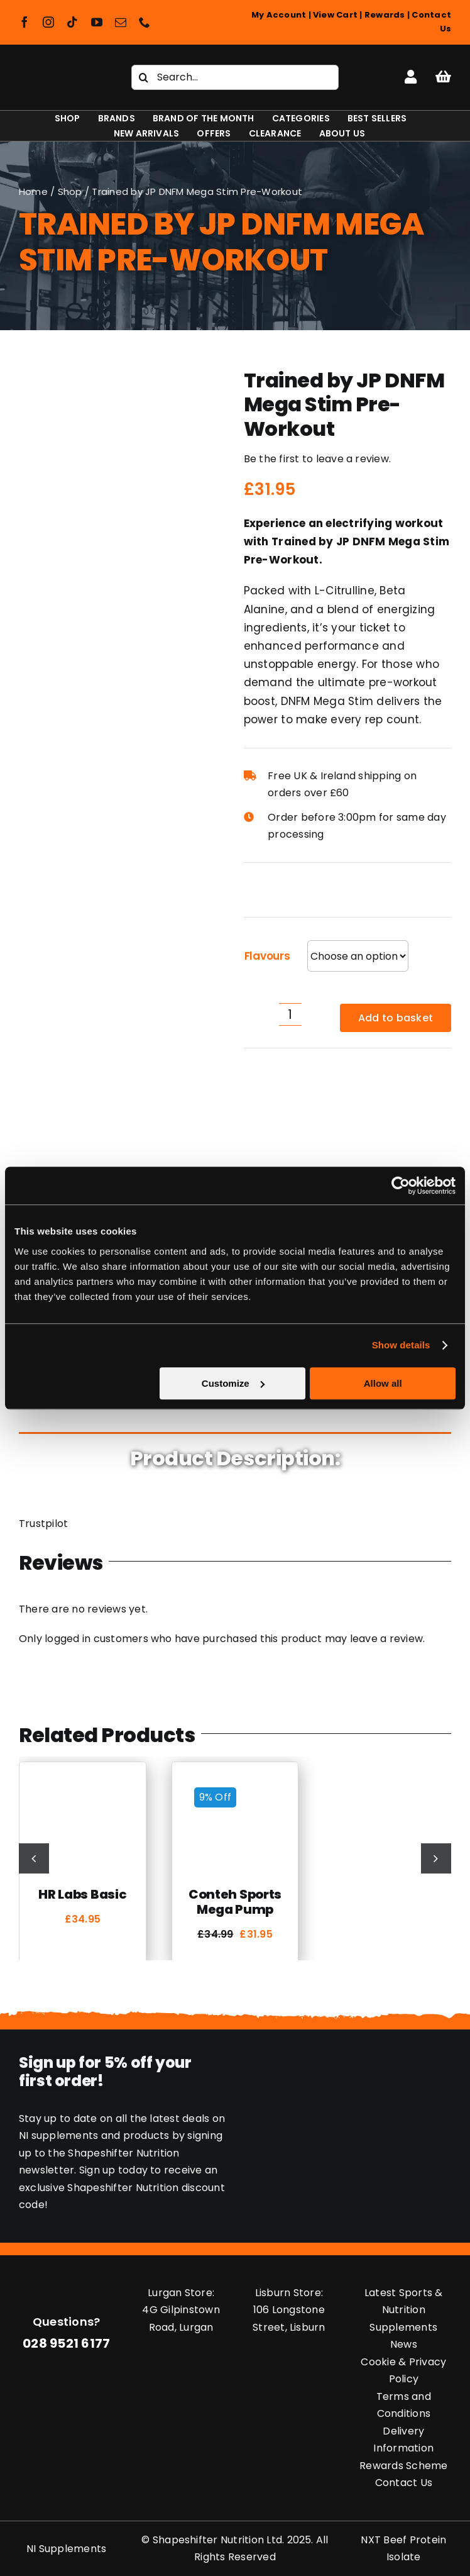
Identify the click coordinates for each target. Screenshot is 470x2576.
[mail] (120, 22)
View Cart (335, 15)
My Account (278, 15)
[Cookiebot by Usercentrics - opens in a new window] (401, 1185)
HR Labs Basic (82, 1894)
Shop (70, 191)
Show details (401, 1345)
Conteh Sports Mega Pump (235, 1901)
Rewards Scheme (403, 2465)
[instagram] (48, 22)
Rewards (384, 15)
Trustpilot (43, 1523)
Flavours (267, 955)
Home (33, 191)
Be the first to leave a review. (317, 459)
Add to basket (395, 1018)
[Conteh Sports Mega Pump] (235, 1782)
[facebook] (24, 22)
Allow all (383, 1383)
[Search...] (235, 77)
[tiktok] (72, 22)
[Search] (143, 77)
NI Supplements (66, 2548)
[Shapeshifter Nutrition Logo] (58, 72)
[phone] (144, 22)
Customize (233, 1383)
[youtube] (96, 22)
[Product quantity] (290, 1014)
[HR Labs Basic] (82, 1782)
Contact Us (403, 2482)
